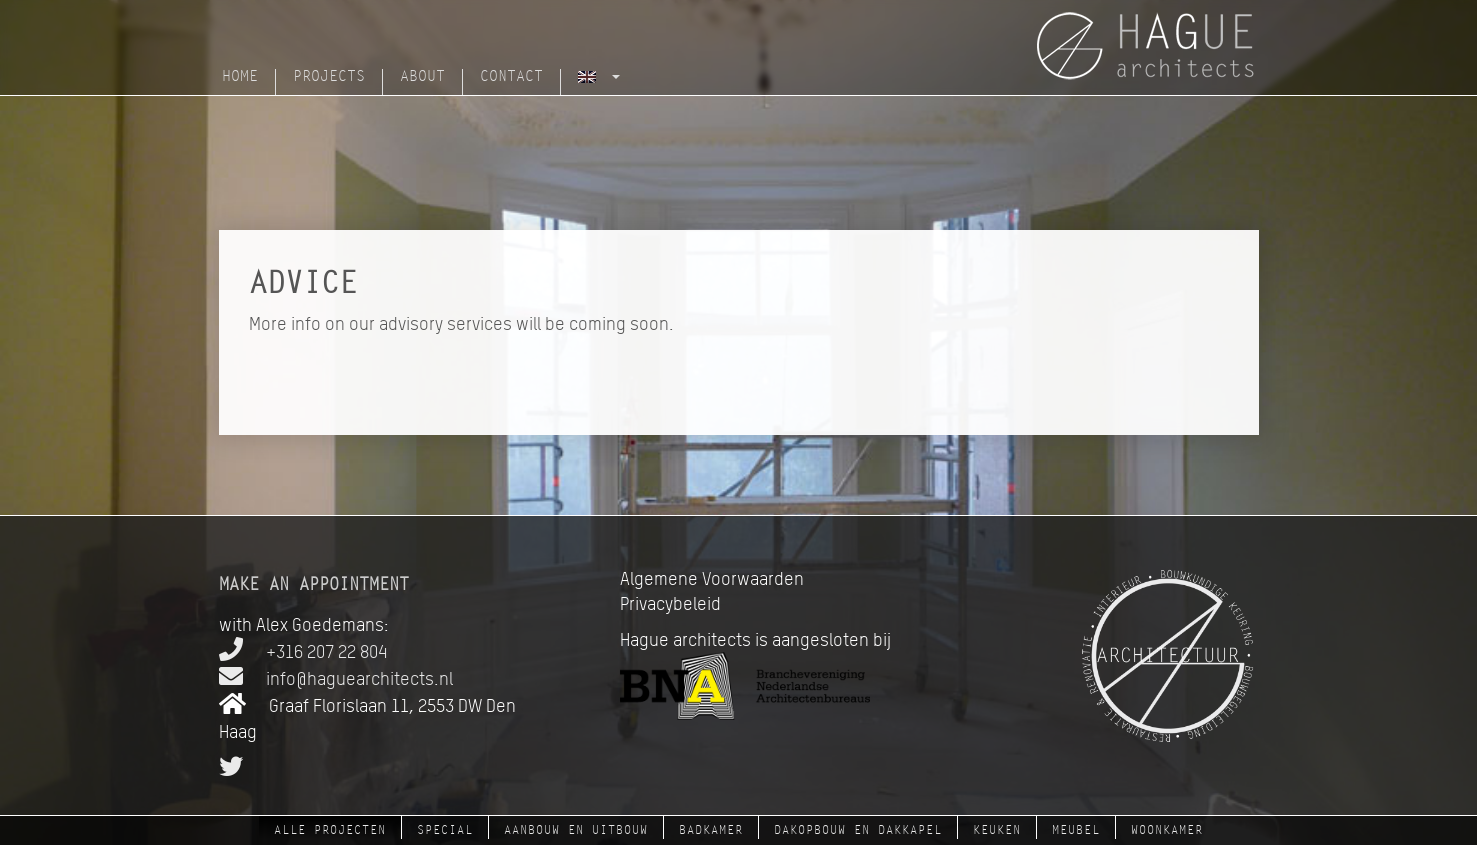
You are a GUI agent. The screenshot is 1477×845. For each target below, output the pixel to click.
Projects (329, 76)
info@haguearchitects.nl (336, 678)
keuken (997, 830)
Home (240, 76)
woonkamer (1167, 830)
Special (445, 830)
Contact (511, 76)
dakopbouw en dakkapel (858, 830)
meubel (1076, 830)
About (422, 76)
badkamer (711, 830)
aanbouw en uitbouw (576, 830)
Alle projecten (330, 830)
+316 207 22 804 (303, 651)
